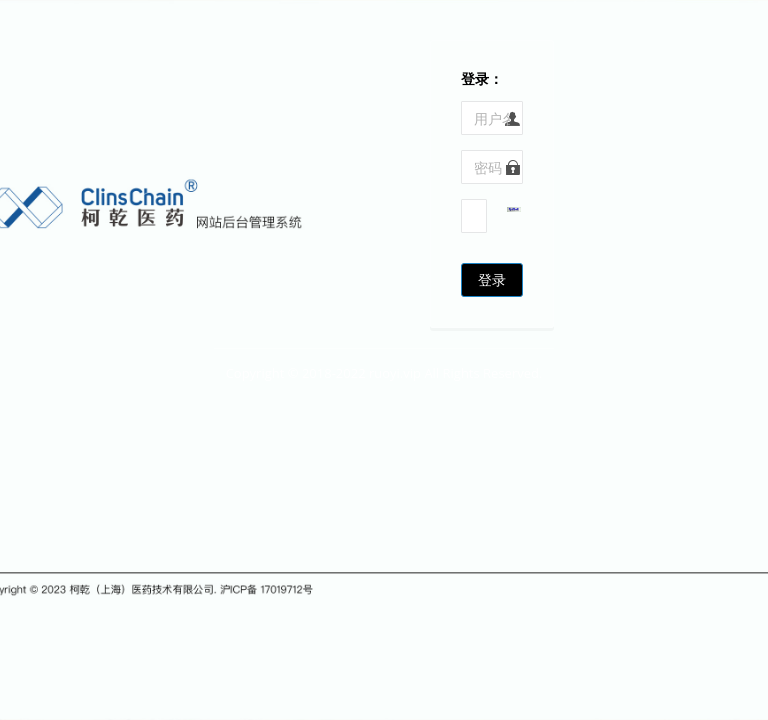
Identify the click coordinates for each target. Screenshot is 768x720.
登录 (492, 279)
